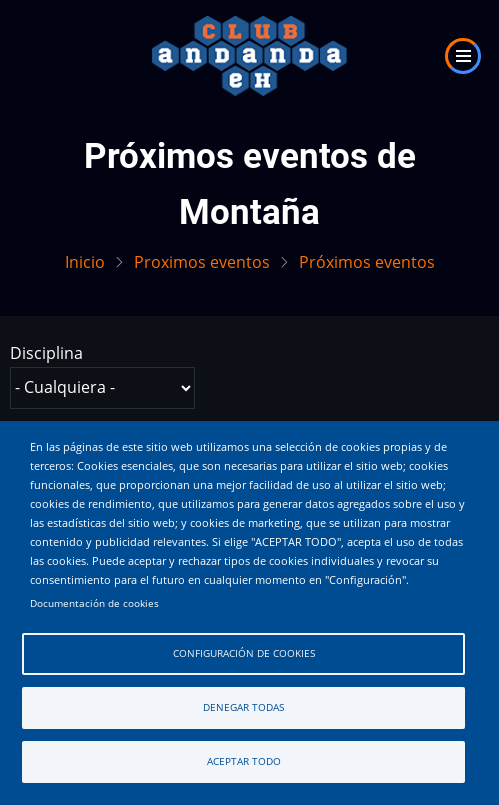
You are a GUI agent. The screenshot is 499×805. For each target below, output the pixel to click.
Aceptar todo (244, 761)
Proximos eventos (202, 262)
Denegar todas (243, 707)
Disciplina (46, 353)
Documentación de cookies (94, 603)
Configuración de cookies (244, 653)
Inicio (85, 262)
